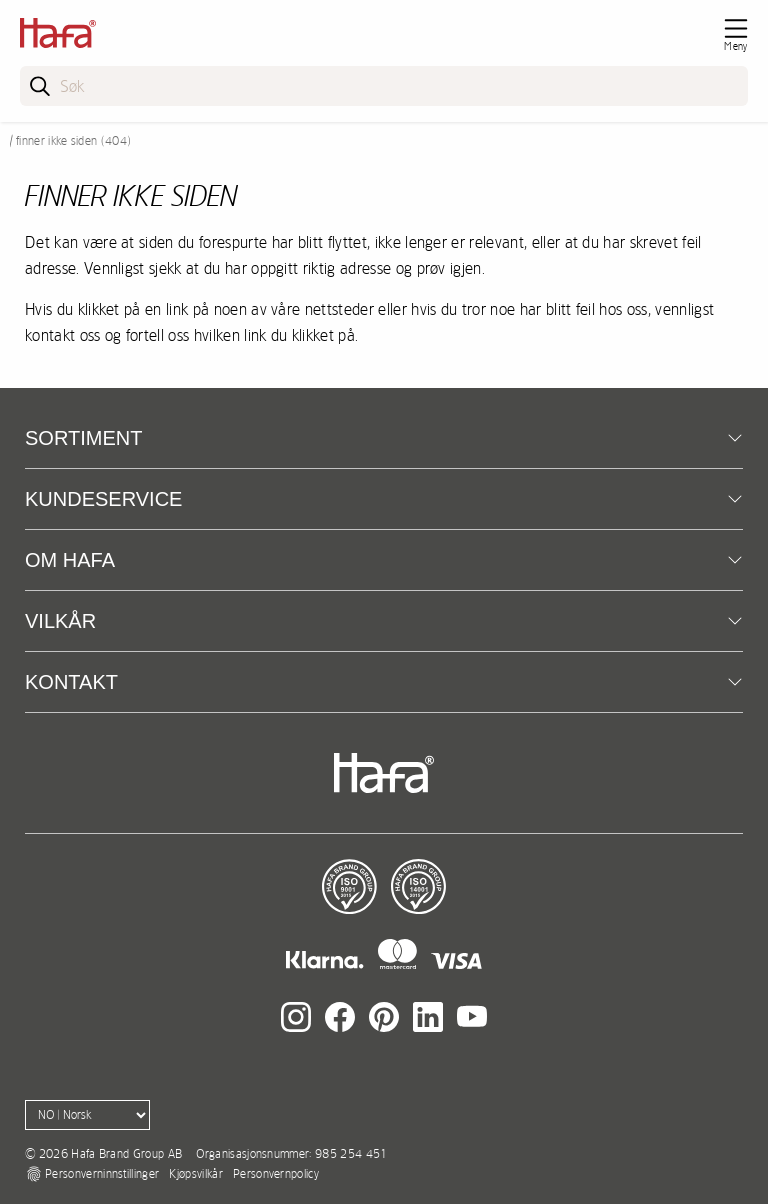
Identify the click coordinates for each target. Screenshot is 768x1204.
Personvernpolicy (276, 1174)
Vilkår (60, 621)
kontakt (71, 682)
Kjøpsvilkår (196, 1174)
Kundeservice (103, 499)
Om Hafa (70, 560)
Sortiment (83, 438)
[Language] (87, 1115)
